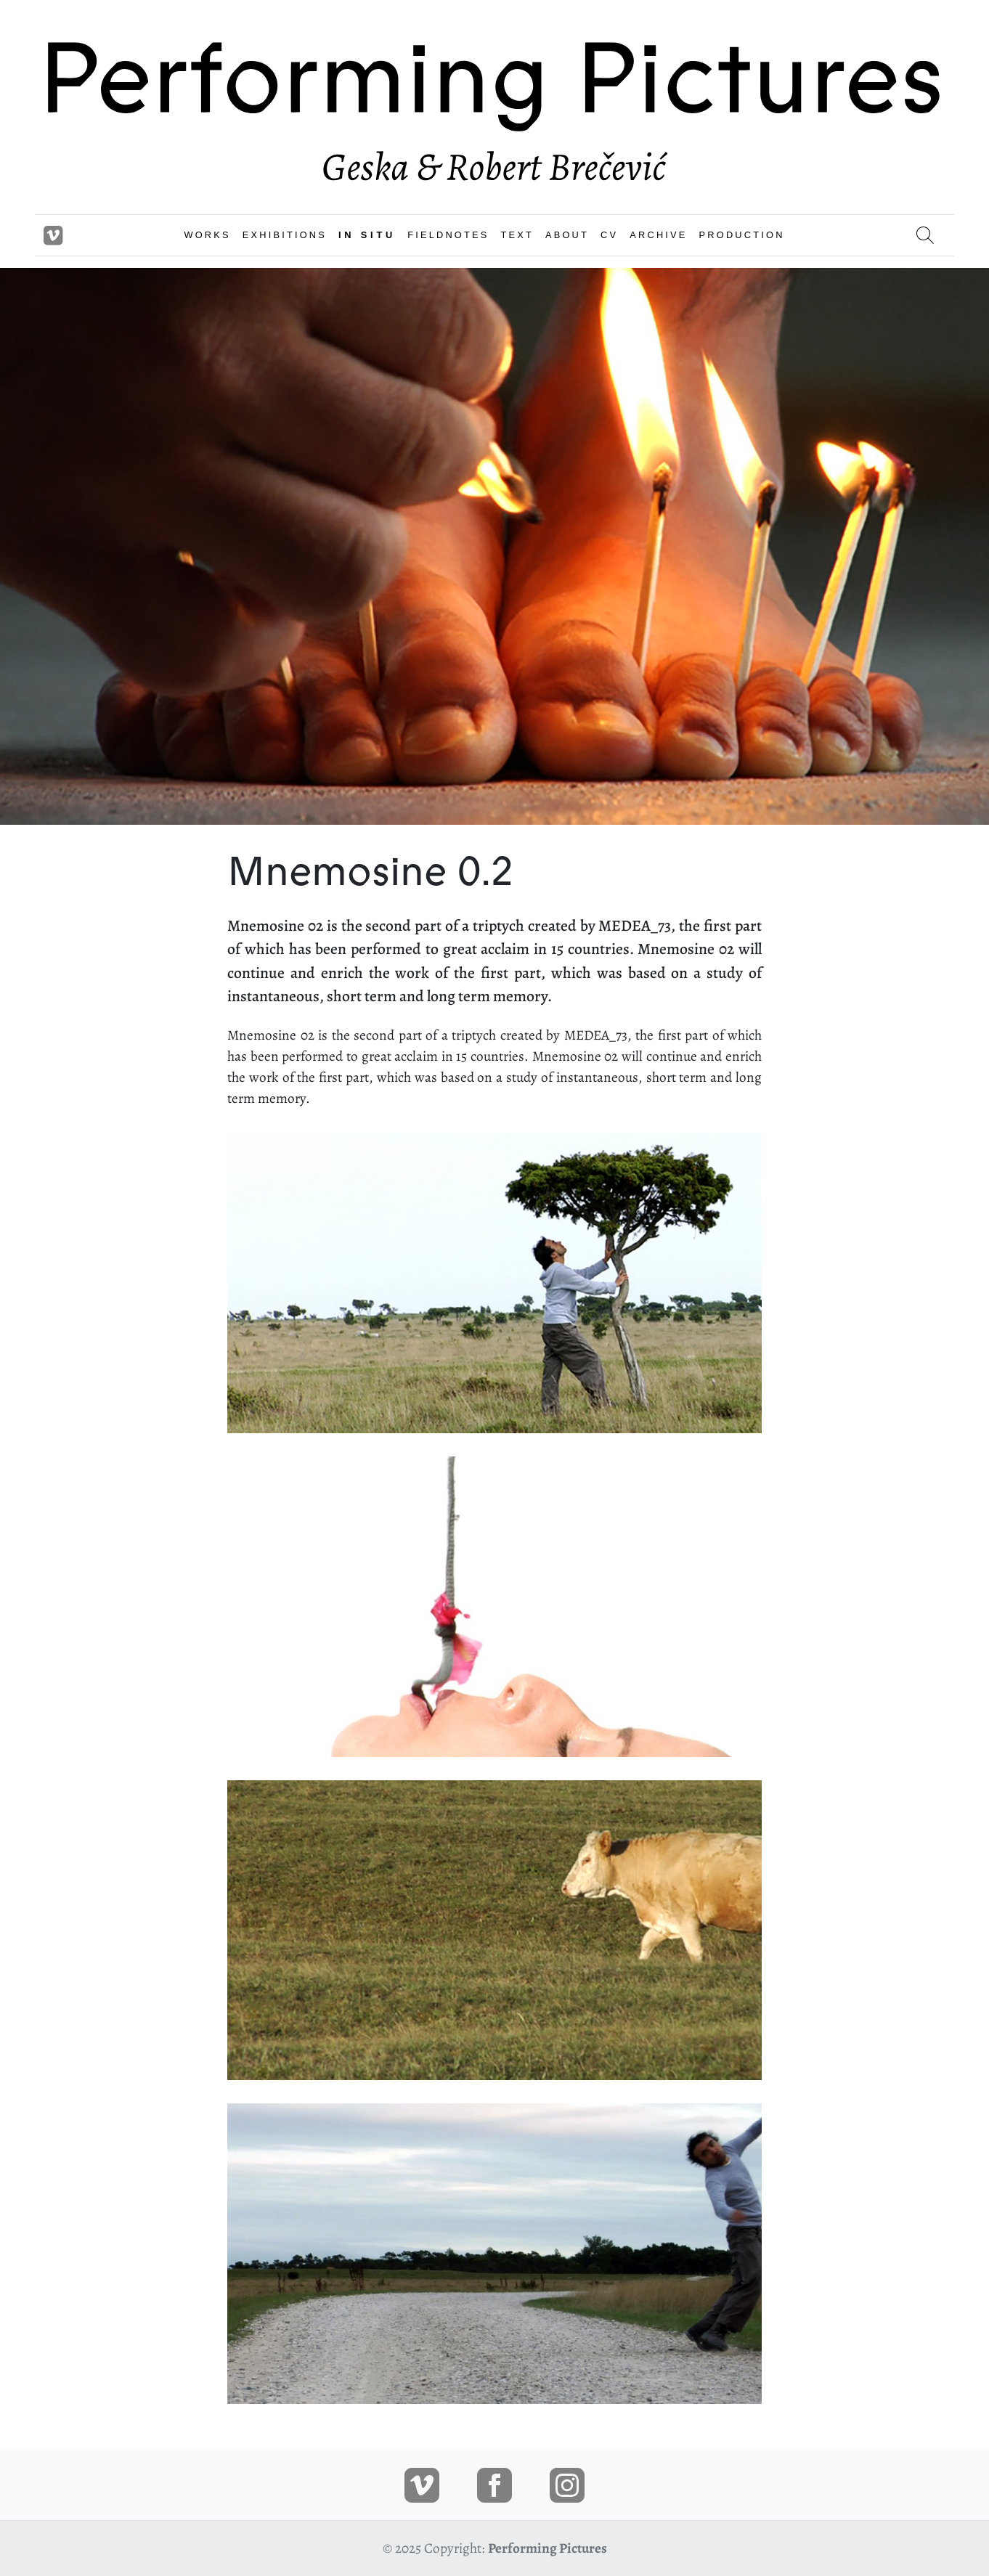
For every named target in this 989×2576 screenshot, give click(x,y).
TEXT (517, 234)
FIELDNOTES (448, 234)
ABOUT (567, 234)
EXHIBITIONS (285, 234)
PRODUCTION (742, 234)
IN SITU (367, 234)
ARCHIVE (658, 234)
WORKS (207, 234)
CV (609, 234)
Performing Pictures (547, 2548)
